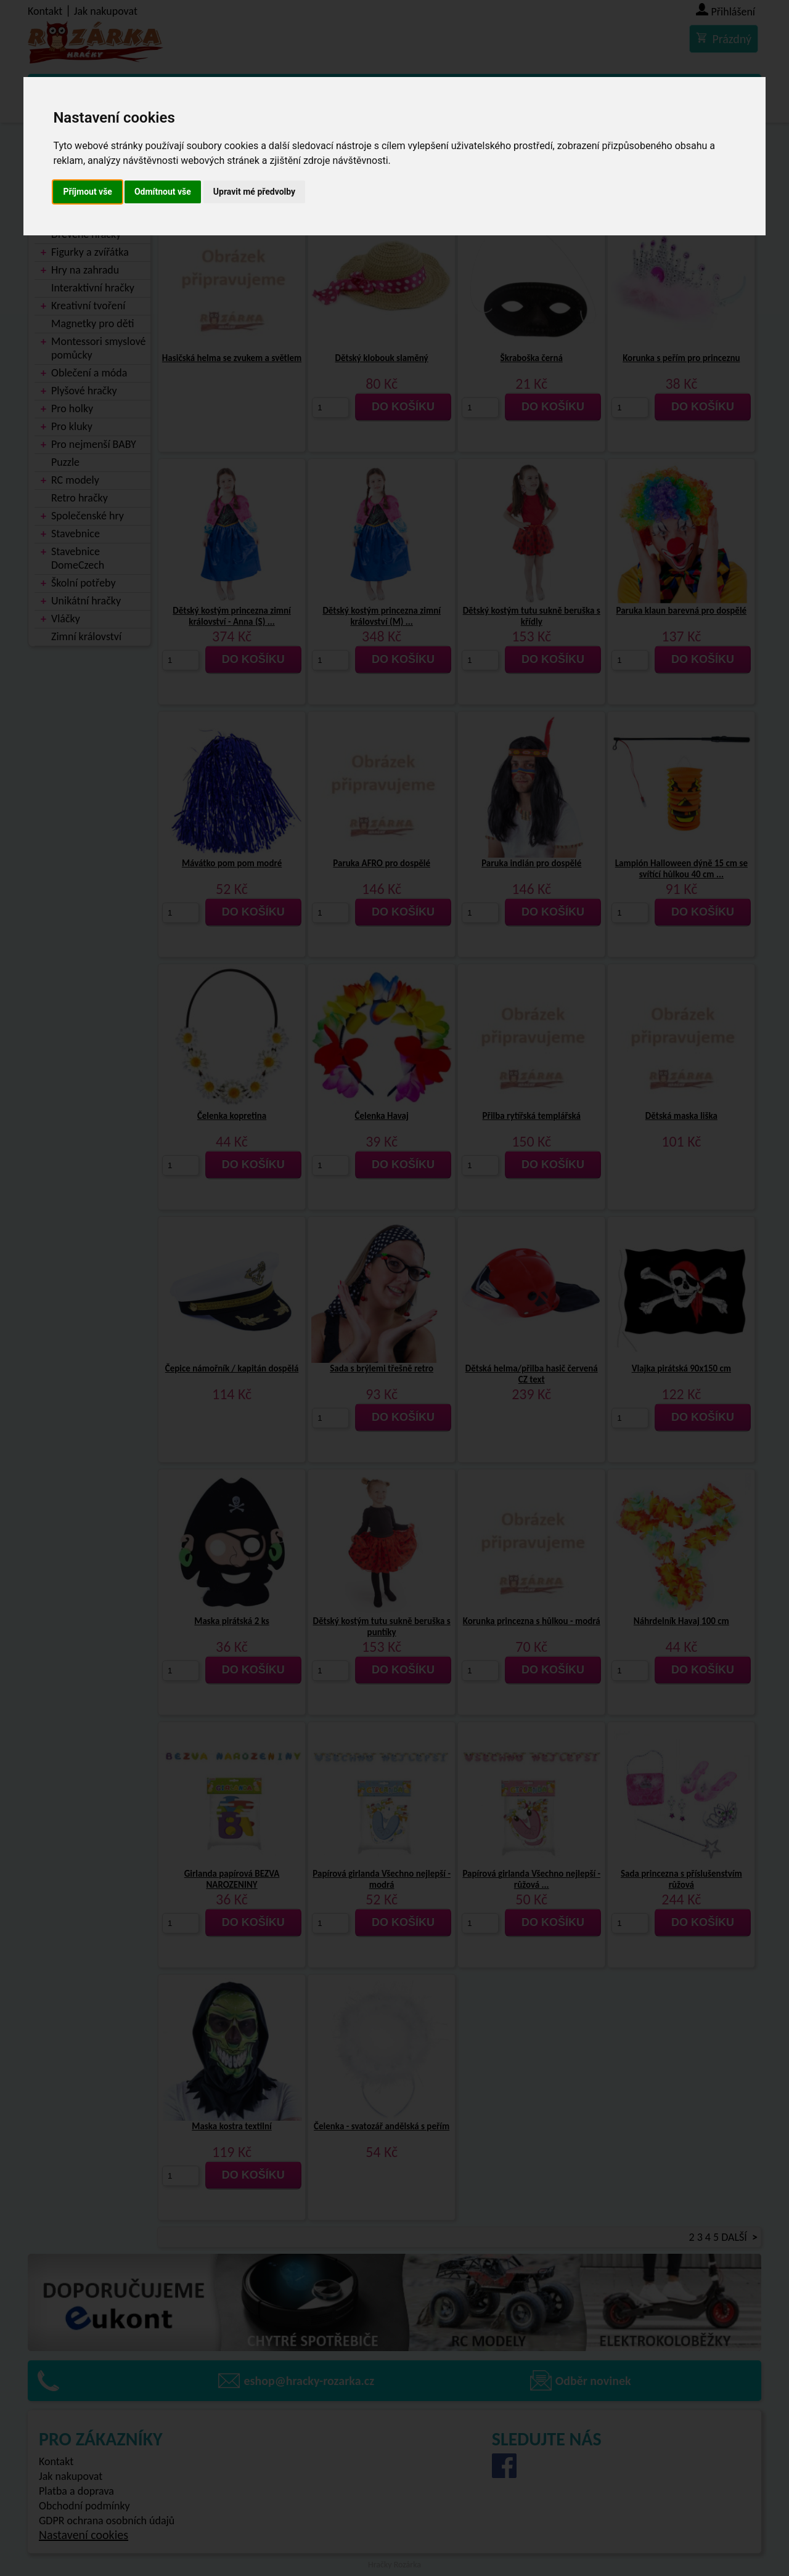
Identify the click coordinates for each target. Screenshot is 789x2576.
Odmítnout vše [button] (162, 192)
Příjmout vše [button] (87, 192)
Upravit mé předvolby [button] (254, 192)
